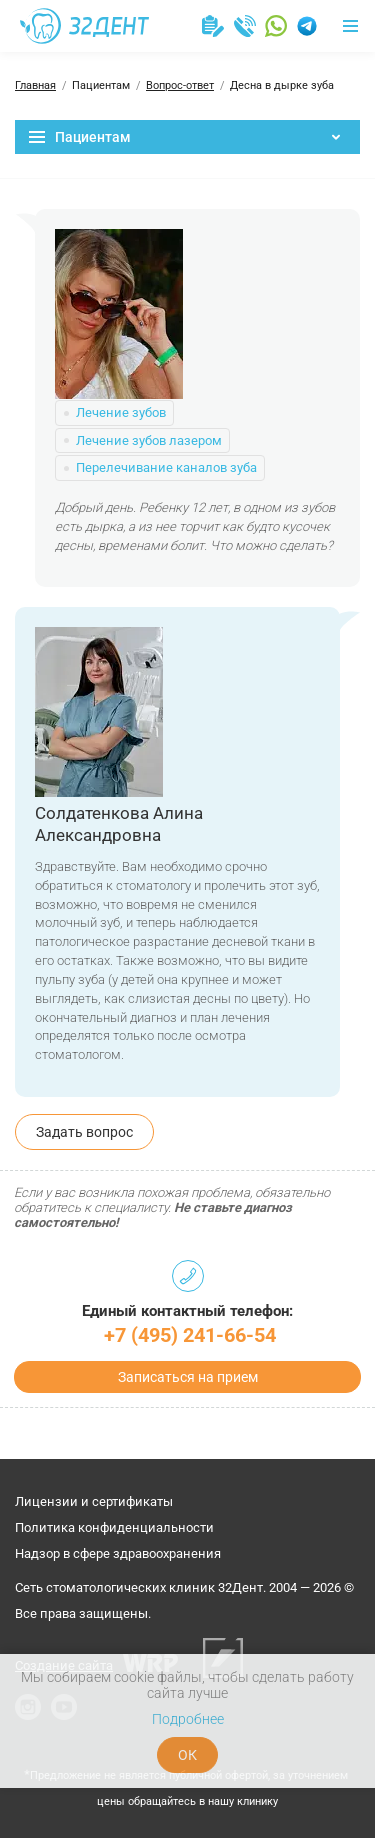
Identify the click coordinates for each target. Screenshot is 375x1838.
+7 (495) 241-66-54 (190, 1335)
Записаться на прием (188, 1377)
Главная (35, 85)
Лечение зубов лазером (149, 440)
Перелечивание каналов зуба (166, 467)
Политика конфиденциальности (114, 1527)
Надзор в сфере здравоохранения (118, 1553)
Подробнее (188, 1719)
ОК (187, 1755)
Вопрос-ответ (180, 85)
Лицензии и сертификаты (94, 1501)
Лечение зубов (121, 412)
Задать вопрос (84, 1132)
